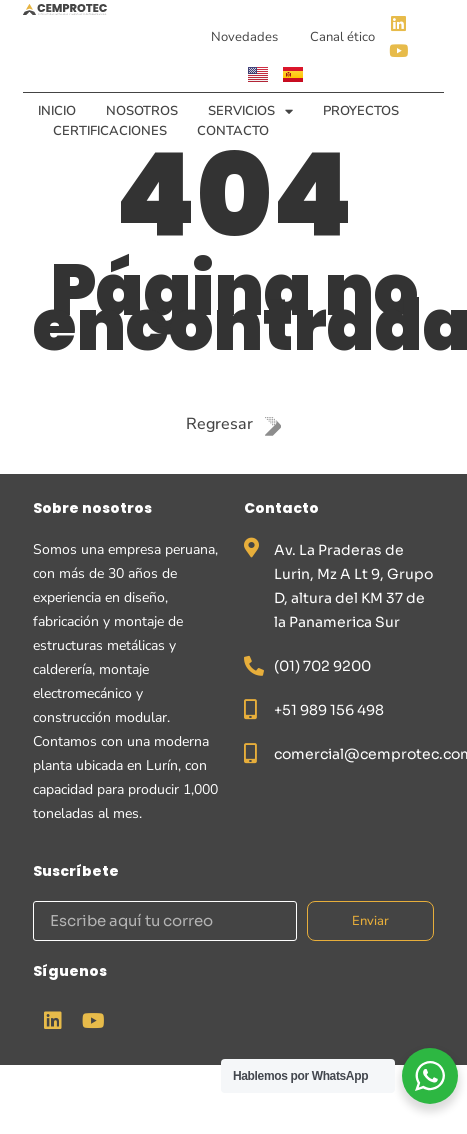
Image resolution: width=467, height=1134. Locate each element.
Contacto (233, 131)
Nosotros (142, 111)
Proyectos (361, 111)
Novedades (244, 37)
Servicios (250, 111)
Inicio (57, 111)
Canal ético (342, 37)
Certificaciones (110, 131)
